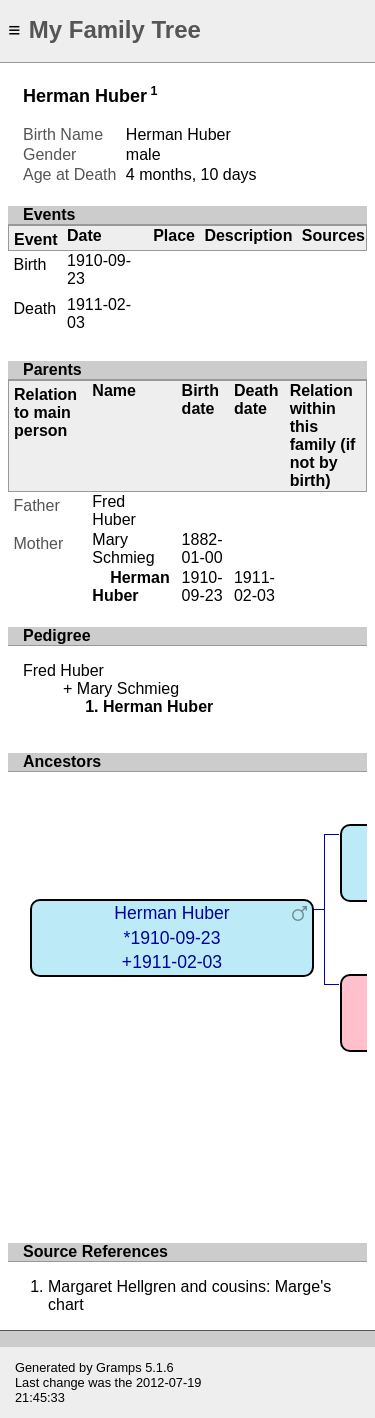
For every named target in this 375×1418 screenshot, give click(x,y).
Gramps (119, 1367)
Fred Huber (114, 510)
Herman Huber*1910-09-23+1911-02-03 (171, 937)
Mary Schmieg (123, 548)
